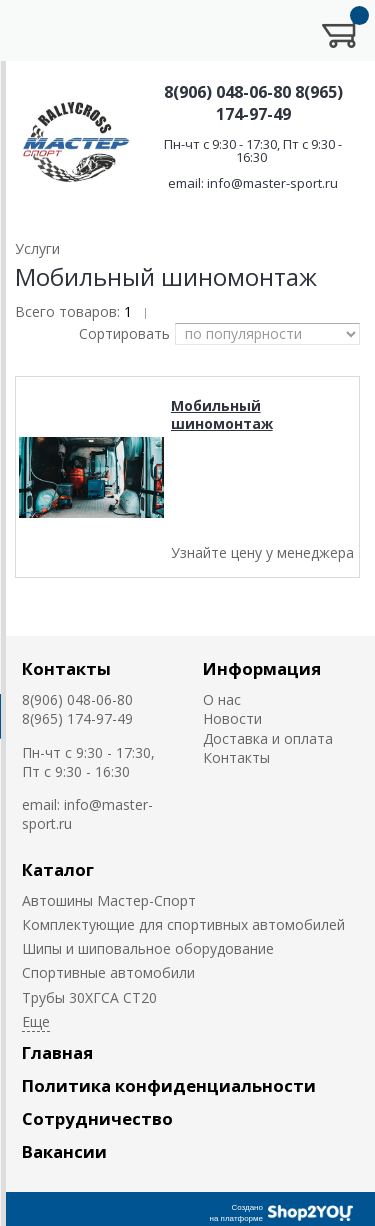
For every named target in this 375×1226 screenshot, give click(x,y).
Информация (262, 668)
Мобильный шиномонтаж (222, 414)
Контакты (66, 668)
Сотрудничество (97, 1118)
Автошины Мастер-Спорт (109, 900)
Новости (232, 718)
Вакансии (64, 1151)
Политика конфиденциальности (169, 1085)
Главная (57, 1052)
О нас (222, 699)
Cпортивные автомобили (108, 972)
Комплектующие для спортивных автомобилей (183, 924)
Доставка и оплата (268, 738)
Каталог (58, 869)
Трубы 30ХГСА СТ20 (89, 997)
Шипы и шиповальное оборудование (148, 948)
